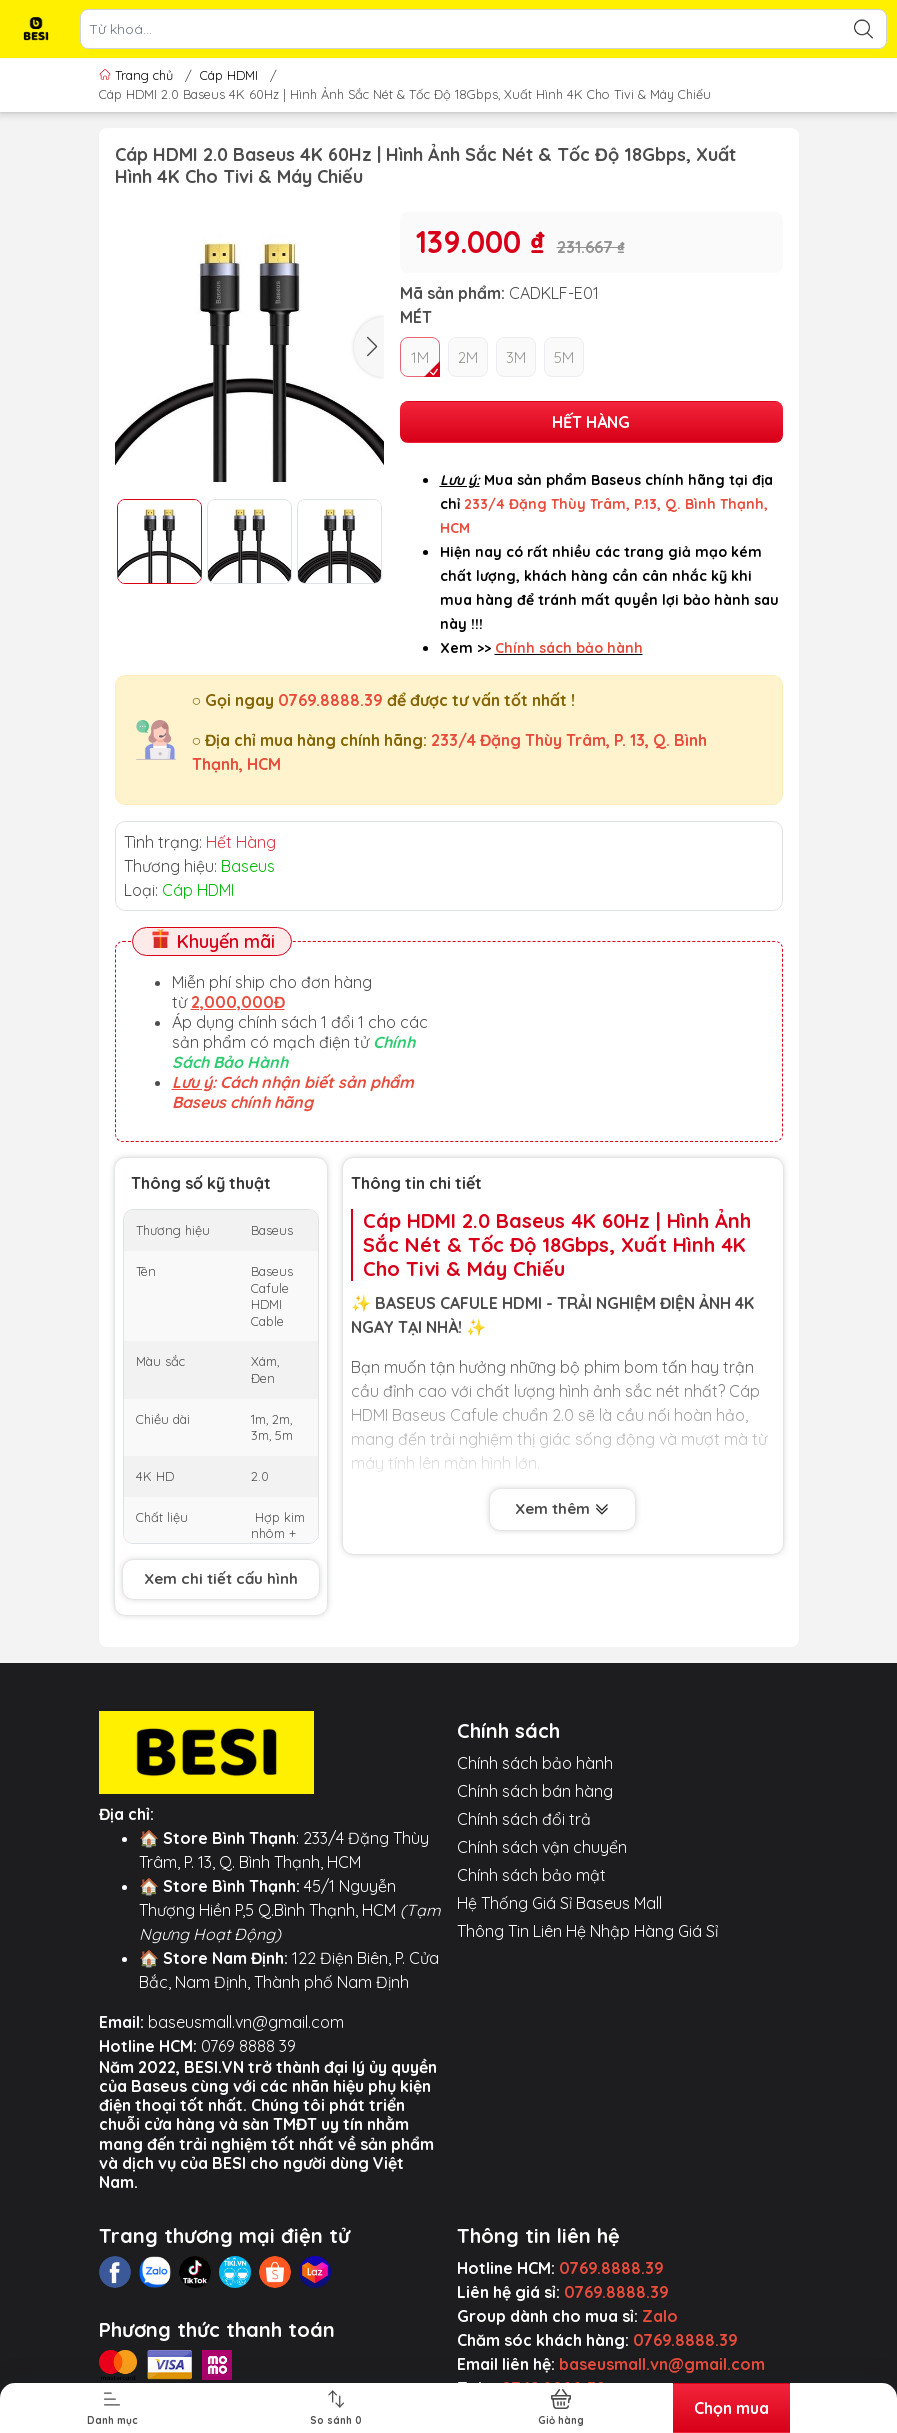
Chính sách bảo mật (531, 1875)
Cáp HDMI (229, 75)
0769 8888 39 (248, 2046)
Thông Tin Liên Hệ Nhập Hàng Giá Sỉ (587, 1931)
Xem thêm (562, 1508)
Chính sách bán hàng (535, 1791)
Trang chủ (138, 75)
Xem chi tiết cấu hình (221, 1578)
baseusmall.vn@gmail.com (246, 2022)
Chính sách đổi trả (524, 1819)
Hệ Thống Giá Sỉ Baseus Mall (559, 1903)
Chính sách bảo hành (535, 1763)
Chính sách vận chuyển (542, 1847)
